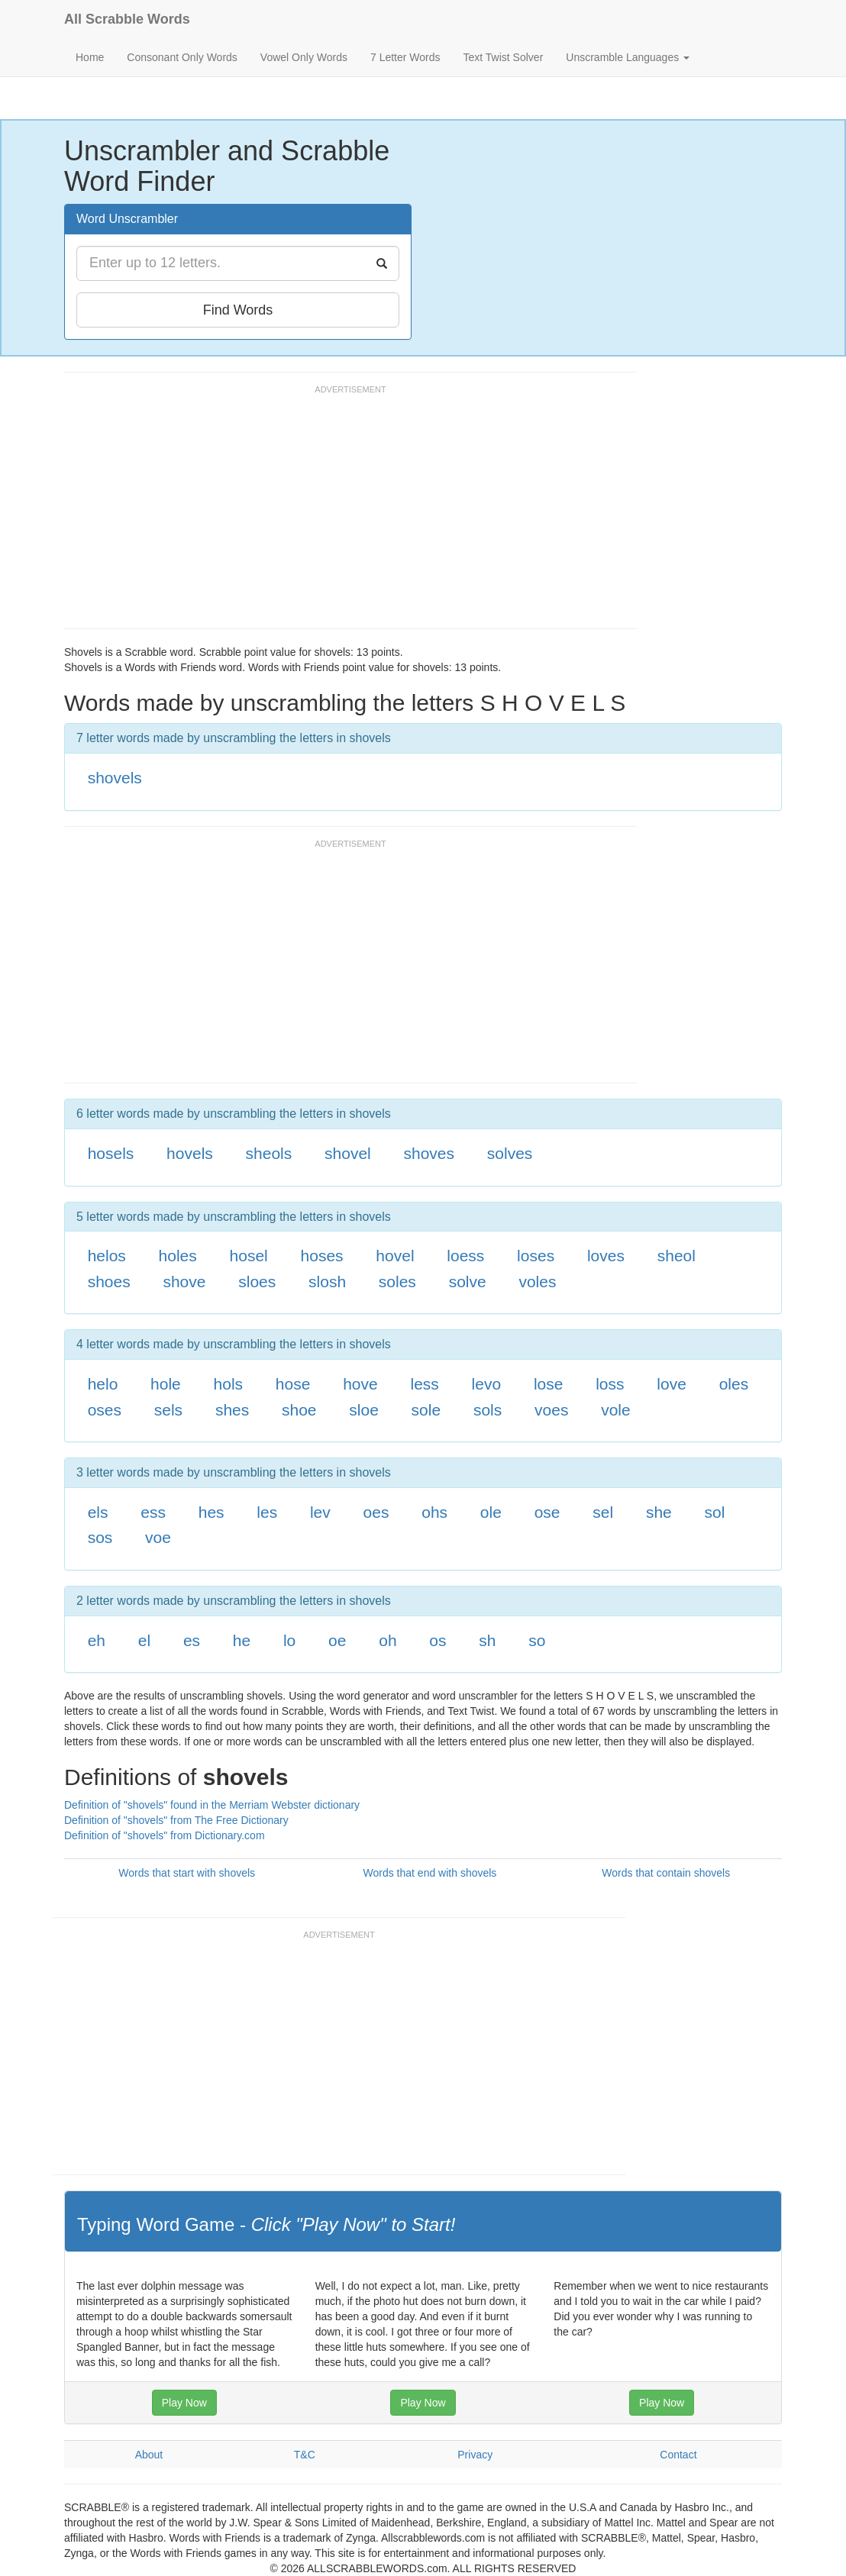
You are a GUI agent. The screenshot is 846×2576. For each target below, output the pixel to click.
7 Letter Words (405, 57)
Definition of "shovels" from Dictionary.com (164, 1835)
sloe (364, 1410)
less (424, 1384)
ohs (434, 1512)
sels (168, 1410)
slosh (327, 1281)
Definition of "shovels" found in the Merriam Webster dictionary (212, 1805)
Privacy (474, 2454)
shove (184, 1281)
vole (616, 1410)
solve (467, 1281)
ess (153, 1512)
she (659, 1512)
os (437, 1640)
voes (551, 1410)
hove (360, 1384)
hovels (189, 1153)
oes (376, 1512)
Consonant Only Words (182, 57)
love (671, 1384)
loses (535, 1255)
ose (547, 1512)
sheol (676, 1255)
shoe (299, 1410)
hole (165, 1384)
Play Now (184, 2403)
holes (178, 1255)
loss (610, 1384)
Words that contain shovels (666, 1873)
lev (320, 1512)
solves (510, 1153)
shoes (109, 1281)
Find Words (238, 310)
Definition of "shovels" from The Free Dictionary (176, 1820)
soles (397, 1281)
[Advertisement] (342, 514)
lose (548, 1384)
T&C (304, 2454)
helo (103, 1384)
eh (96, 1640)
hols (229, 1384)
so (536, 1640)
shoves (429, 1153)
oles (734, 1384)
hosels (111, 1153)
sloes (257, 1281)
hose (293, 1384)
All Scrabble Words (127, 19)
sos (100, 1537)
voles (537, 1281)
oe (337, 1640)
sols (487, 1410)
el (144, 1640)
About (149, 2454)
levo (487, 1384)
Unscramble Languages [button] (627, 57)
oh (387, 1640)
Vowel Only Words (303, 57)
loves (606, 1255)
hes (211, 1512)
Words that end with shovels (430, 1873)
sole (426, 1410)
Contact (678, 2454)
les (267, 1512)
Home (90, 57)
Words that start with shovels (186, 1873)
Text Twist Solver (503, 57)
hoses (322, 1255)
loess (465, 1255)
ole (491, 1512)
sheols (269, 1153)
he (241, 1640)
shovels (115, 777)
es (191, 1640)
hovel (395, 1255)
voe (158, 1537)
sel (603, 1512)
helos (107, 1255)
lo (289, 1640)
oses (104, 1410)
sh (487, 1640)
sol (715, 1512)
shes (232, 1410)
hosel (249, 1255)
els (98, 1512)
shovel (348, 1153)
